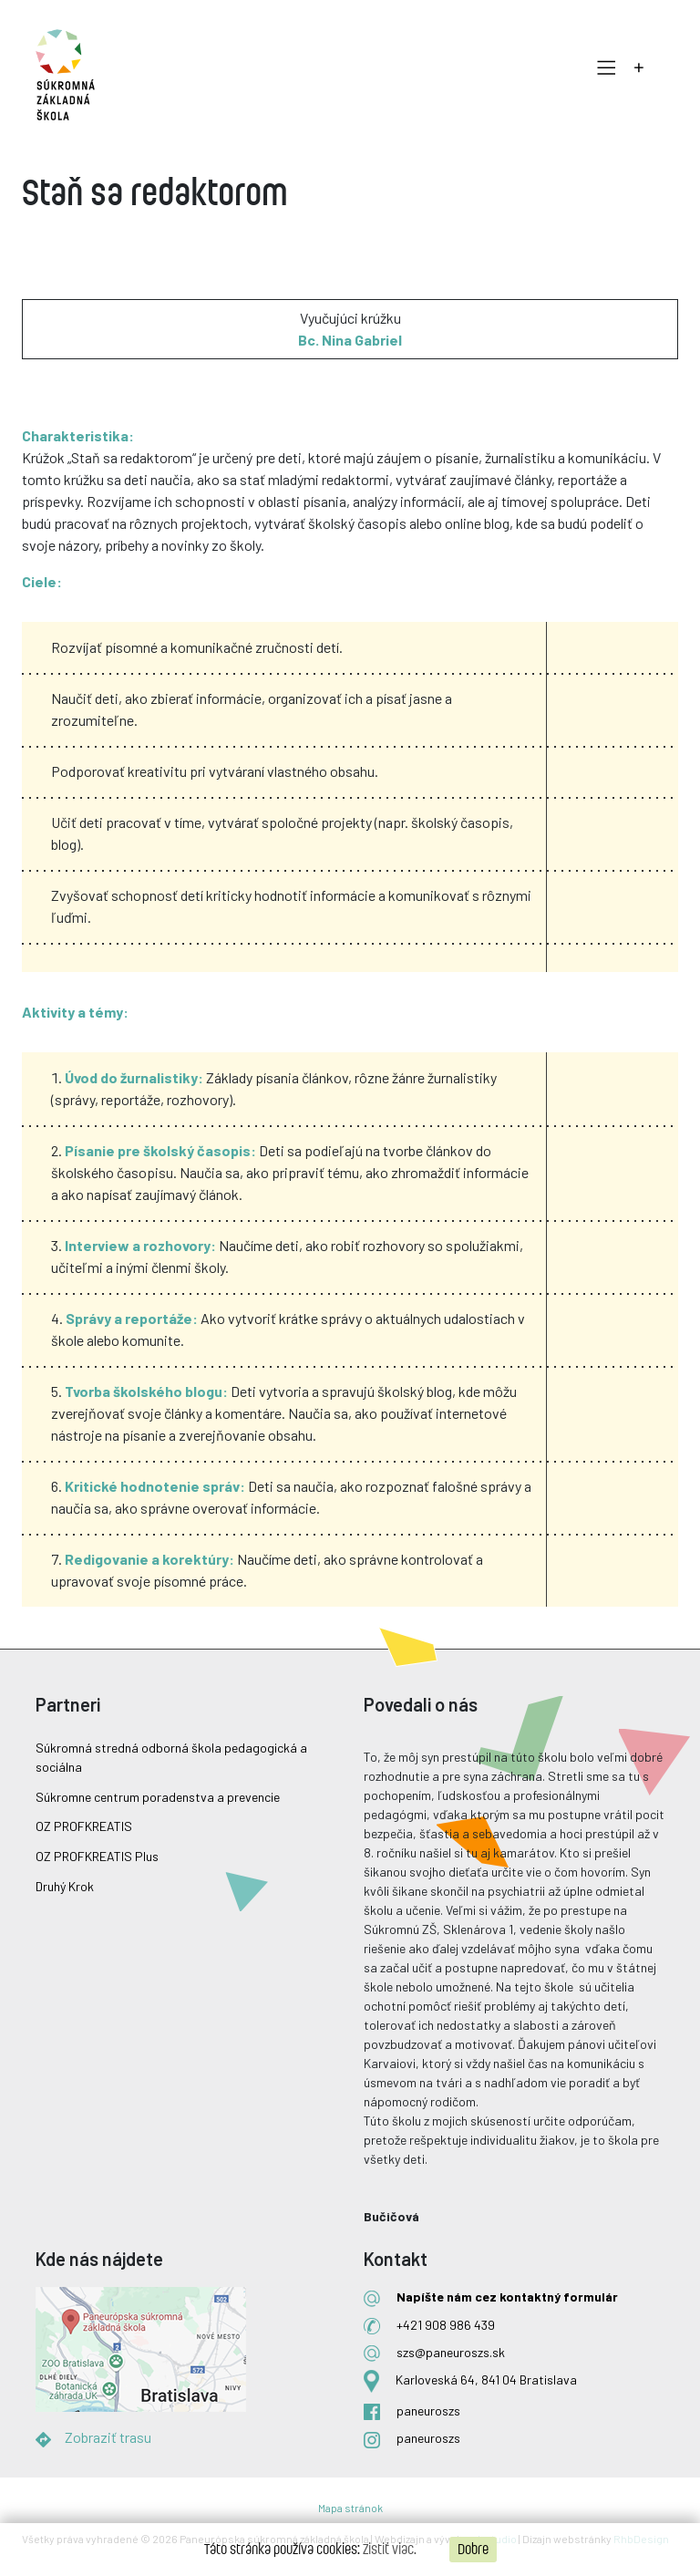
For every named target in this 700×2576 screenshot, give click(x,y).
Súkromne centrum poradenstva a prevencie (158, 1797)
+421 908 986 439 (445, 2325)
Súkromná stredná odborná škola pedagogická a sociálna (171, 1757)
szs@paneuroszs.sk (450, 2352)
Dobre (473, 2549)
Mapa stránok (350, 2507)
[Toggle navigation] (601, 68)
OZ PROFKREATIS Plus (97, 1856)
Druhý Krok (65, 1886)
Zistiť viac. (390, 2549)
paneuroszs (428, 2410)
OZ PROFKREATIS (84, 1826)
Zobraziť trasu (108, 2437)
